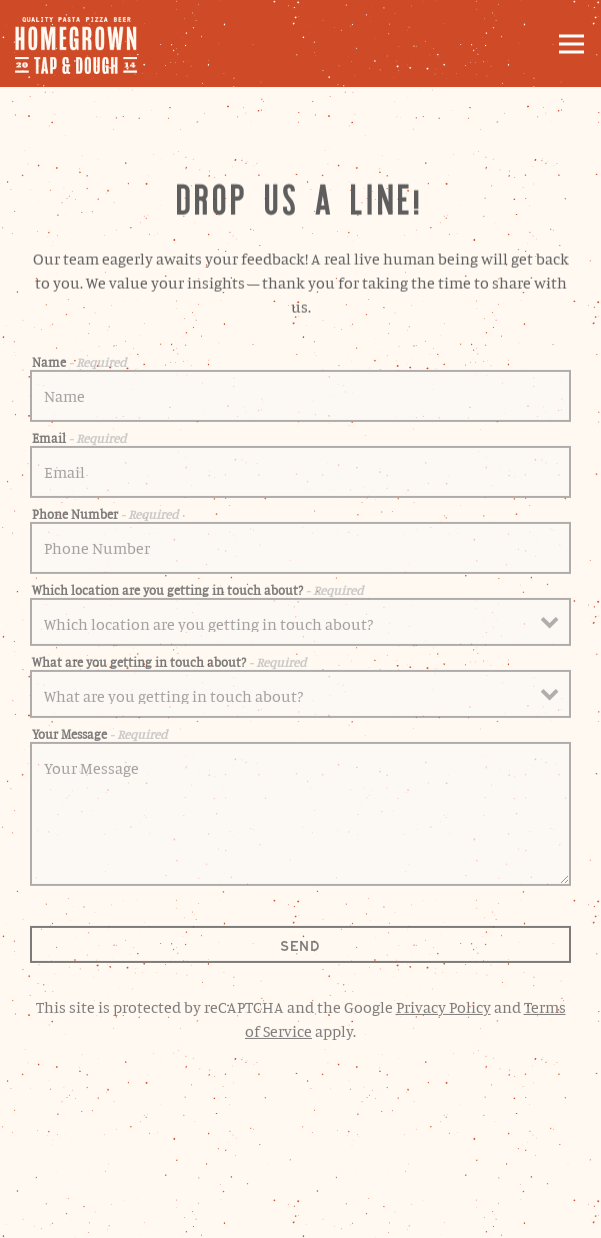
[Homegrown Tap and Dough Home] (85, 43)
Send (300, 950)
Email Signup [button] (301, 1211)
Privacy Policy (443, 1010)
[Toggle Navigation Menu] (571, 43)
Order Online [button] (300, 1158)
